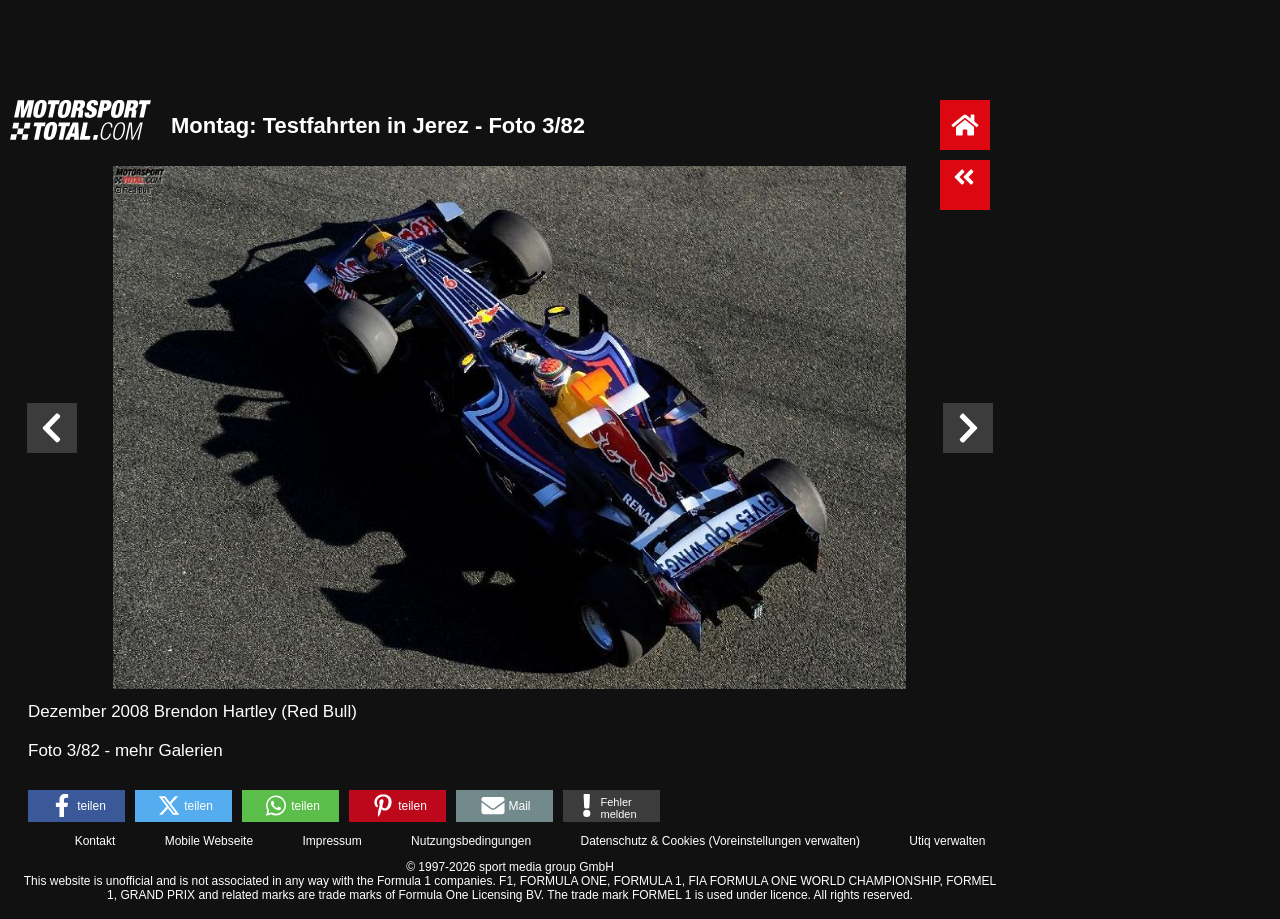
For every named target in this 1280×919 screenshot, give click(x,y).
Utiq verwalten (947, 841)
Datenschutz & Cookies (642, 841)
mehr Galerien (169, 750)
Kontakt (95, 841)
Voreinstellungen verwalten (784, 841)
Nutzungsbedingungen (471, 841)
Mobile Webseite (209, 841)
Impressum (331, 841)
